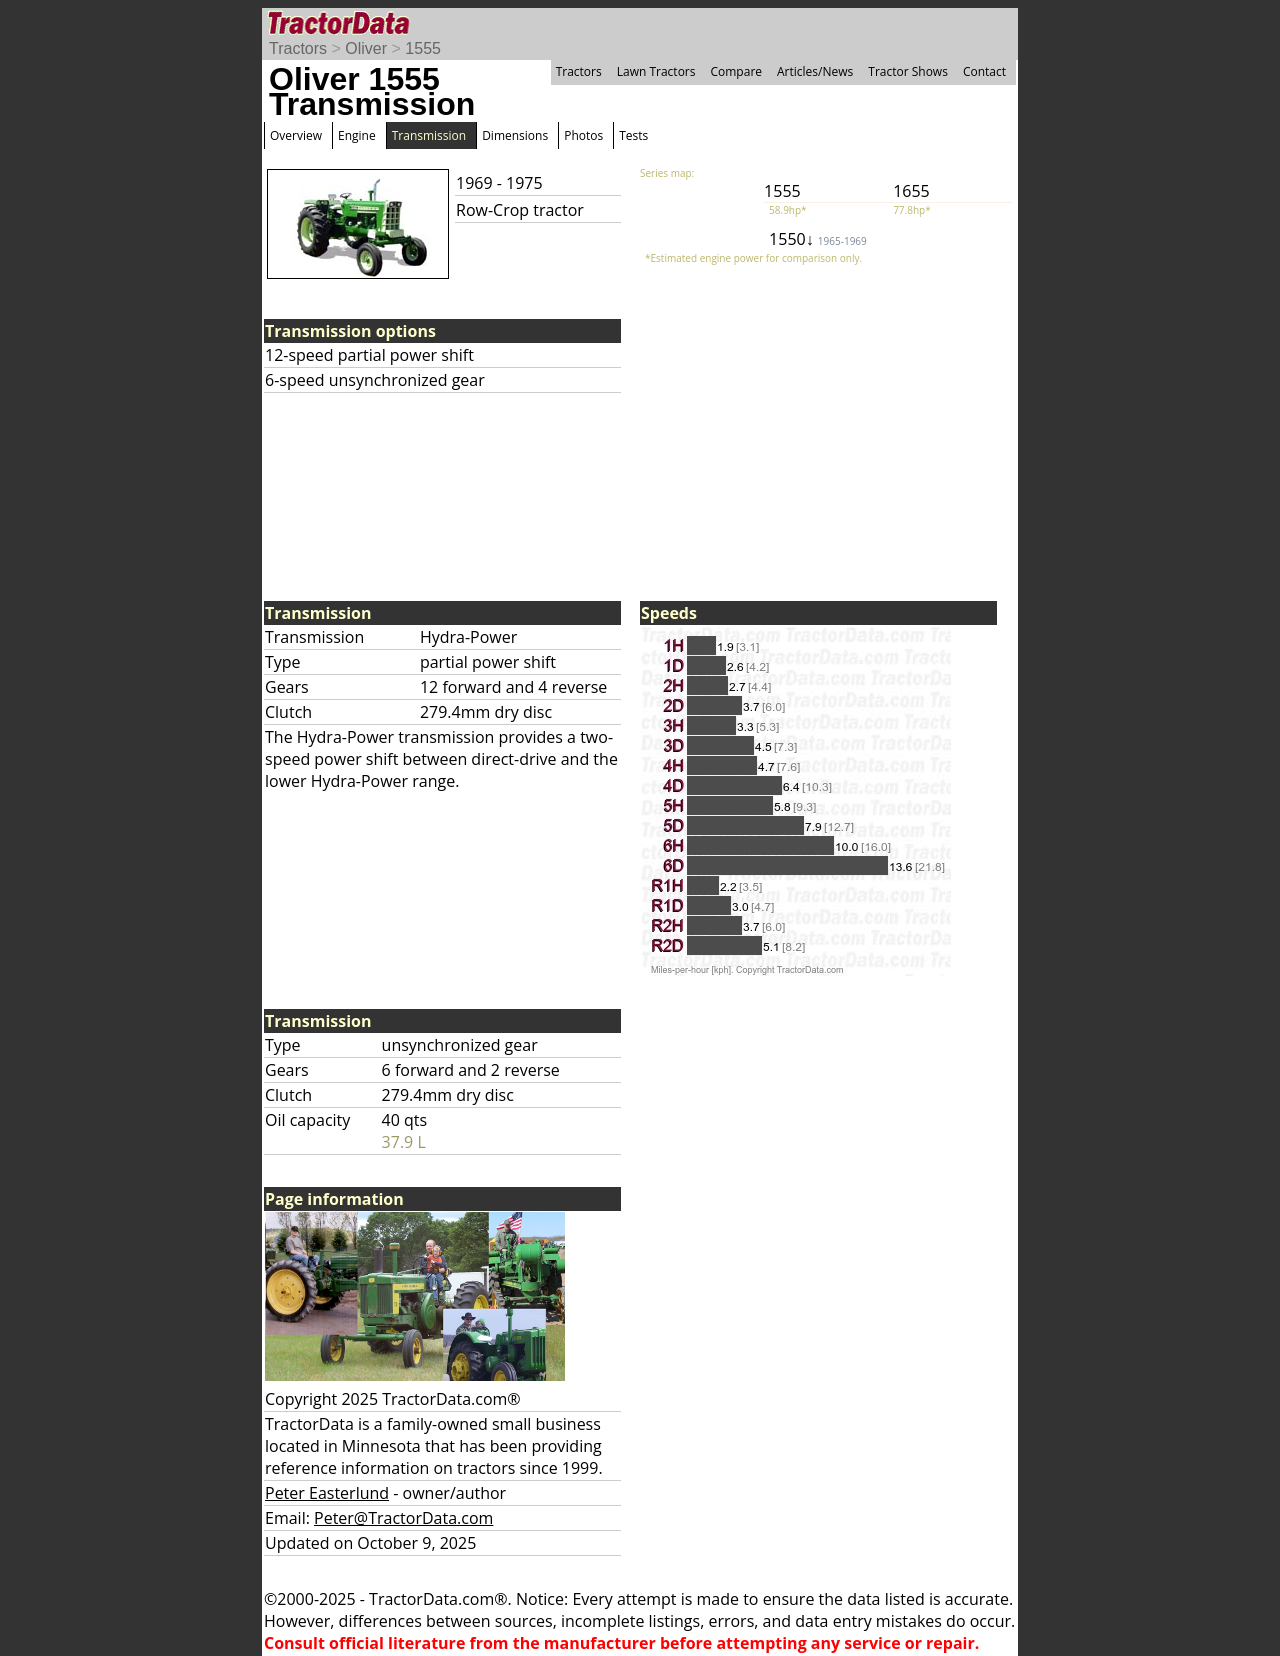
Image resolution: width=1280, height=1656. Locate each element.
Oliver (366, 48)
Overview (296, 135)
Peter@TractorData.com (403, 1518)
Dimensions (515, 135)
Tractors (298, 48)
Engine (357, 135)
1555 (423, 48)
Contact (984, 71)
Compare (736, 71)
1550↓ (818, 239)
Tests (633, 135)
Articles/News (815, 71)
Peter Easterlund (327, 1493)
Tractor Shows (908, 71)
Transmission (429, 135)
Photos (583, 135)
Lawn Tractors (656, 71)
